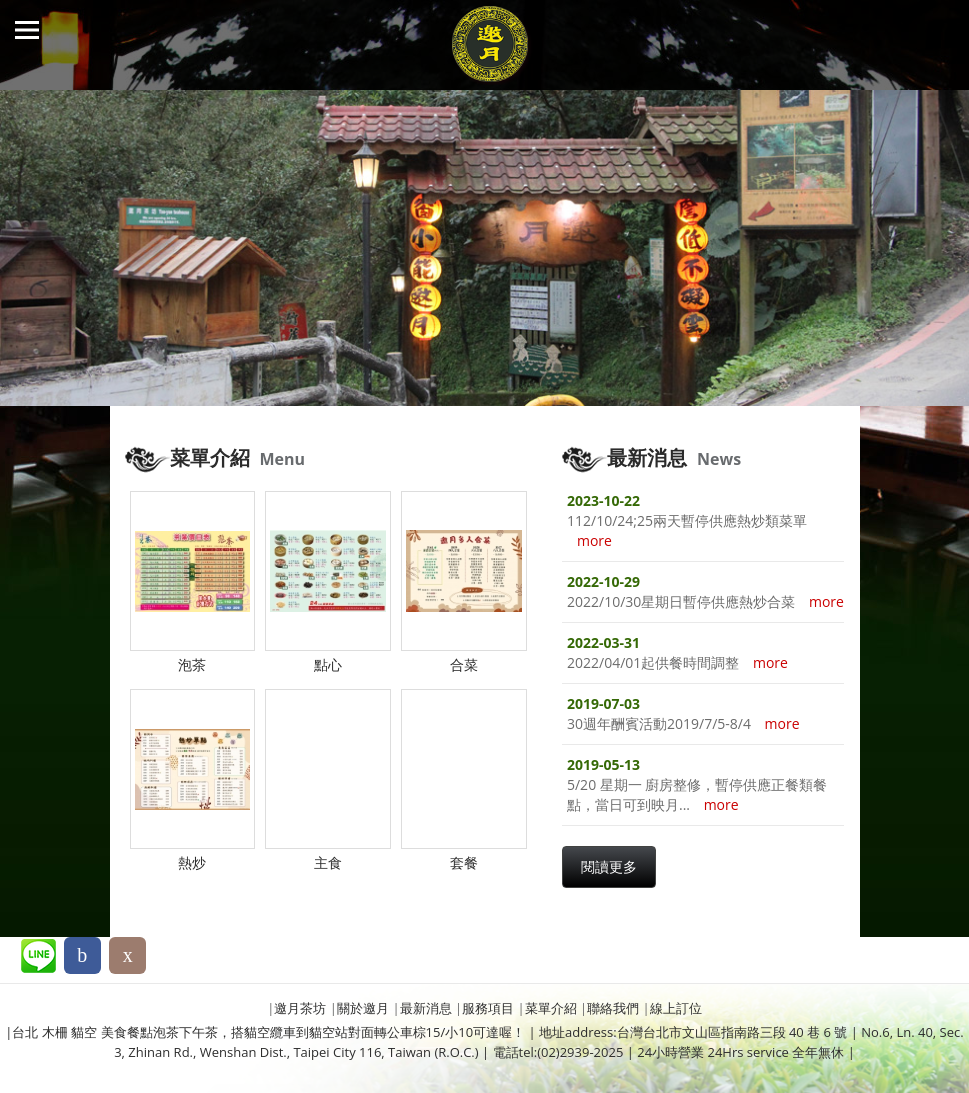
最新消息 (426, 1008)
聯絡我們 (613, 1008)
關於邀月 (363, 1008)
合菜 (464, 664)
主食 (328, 862)
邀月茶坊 (300, 1008)
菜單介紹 (551, 1008)
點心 (328, 664)
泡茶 (192, 664)
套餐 (464, 862)
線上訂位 (676, 1008)
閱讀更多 (609, 866)
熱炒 (192, 862)
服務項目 (488, 1008)
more (594, 540)
